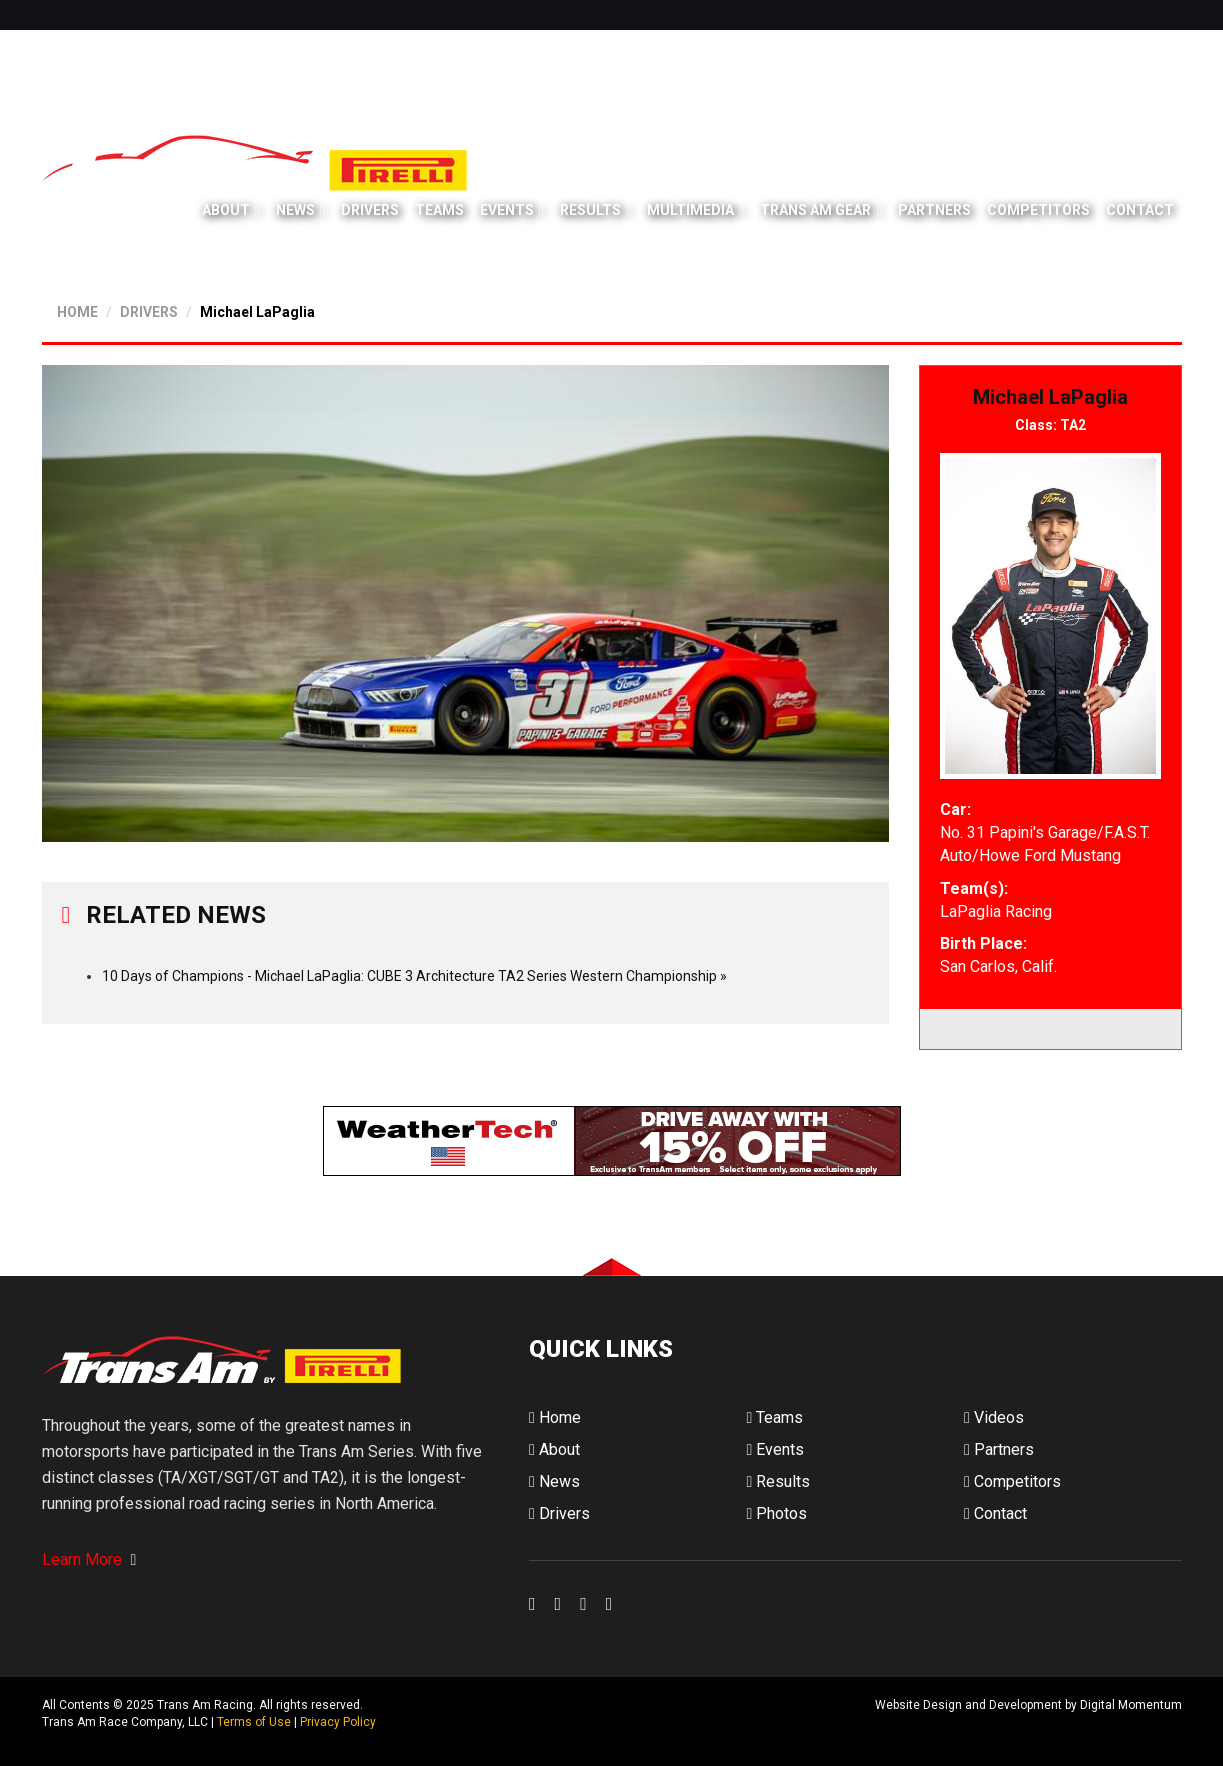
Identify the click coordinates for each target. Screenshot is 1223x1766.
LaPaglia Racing (996, 911)
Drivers (370, 210)
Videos (994, 1417)
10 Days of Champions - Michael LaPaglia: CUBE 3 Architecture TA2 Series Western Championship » (414, 976)
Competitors (1038, 210)
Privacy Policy (338, 1722)
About (226, 210)
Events (507, 210)
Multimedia (690, 210)
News (295, 210)
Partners (934, 210)
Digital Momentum (555, 1721)
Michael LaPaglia (257, 312)
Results (590, 210)
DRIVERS (149, 312)
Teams (439, 210)
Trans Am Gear (815, 210)
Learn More (89, 1559)
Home (555, 1417)
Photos (776, 1513)
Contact (1140, 210)
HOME (77, 312)
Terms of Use (254, 1722)
